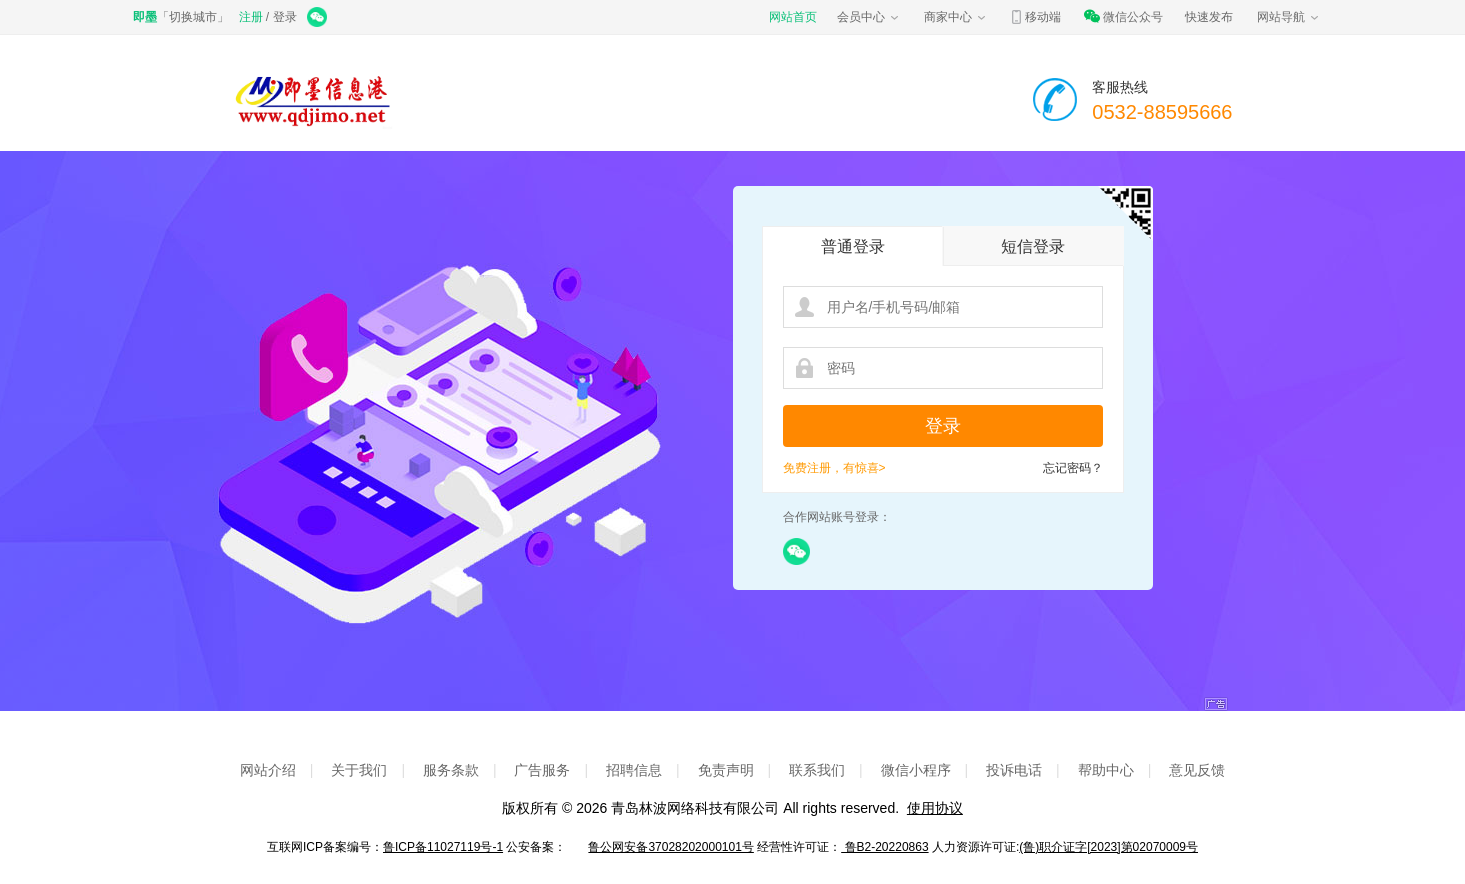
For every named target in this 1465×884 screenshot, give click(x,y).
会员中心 (869, 17)
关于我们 (359, 770)
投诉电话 (1014, 770)
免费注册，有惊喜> (834, 468)
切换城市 (193, 17)
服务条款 (451, 770)
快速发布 (1209, 17)
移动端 (1035, 17)
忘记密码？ (1073, 468)
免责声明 (726, 770)
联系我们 (817, 770)
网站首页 (793, 17)
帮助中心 (1106, 770)
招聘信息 (634, 770)
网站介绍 (268, 770)
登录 (285, 17)
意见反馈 (1197, 770)
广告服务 (542, 770)
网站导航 (1289, 17)
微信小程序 (916, 770)
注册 (251, 17)
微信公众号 (1123, 17)
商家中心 (956, 17)
